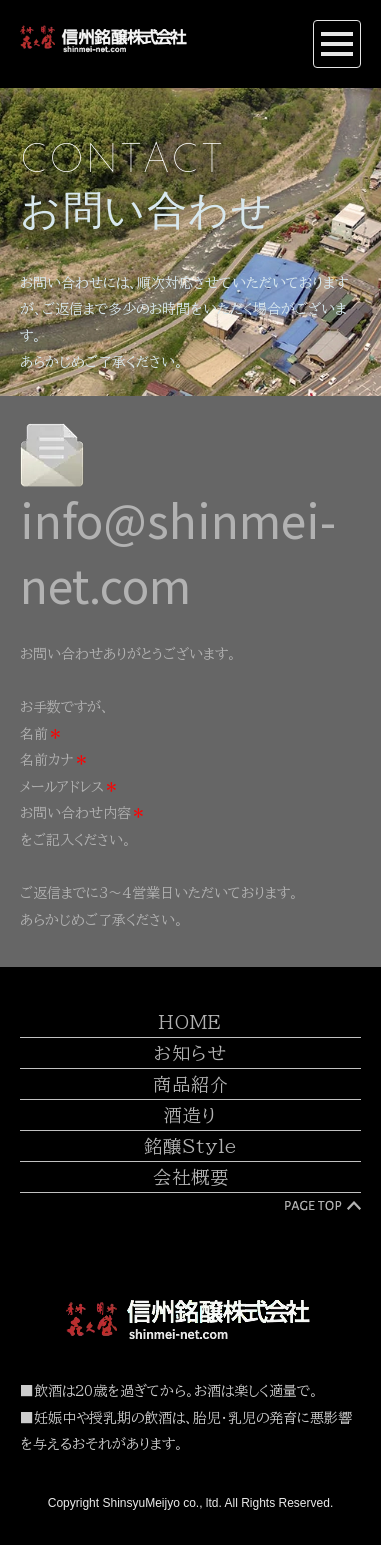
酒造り (190, 1116)
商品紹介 (191, 1085)
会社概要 (191, 1178)
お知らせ (190, 1054)
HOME (190, 1023)
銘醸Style (190, 1147)
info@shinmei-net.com (178, 551)
